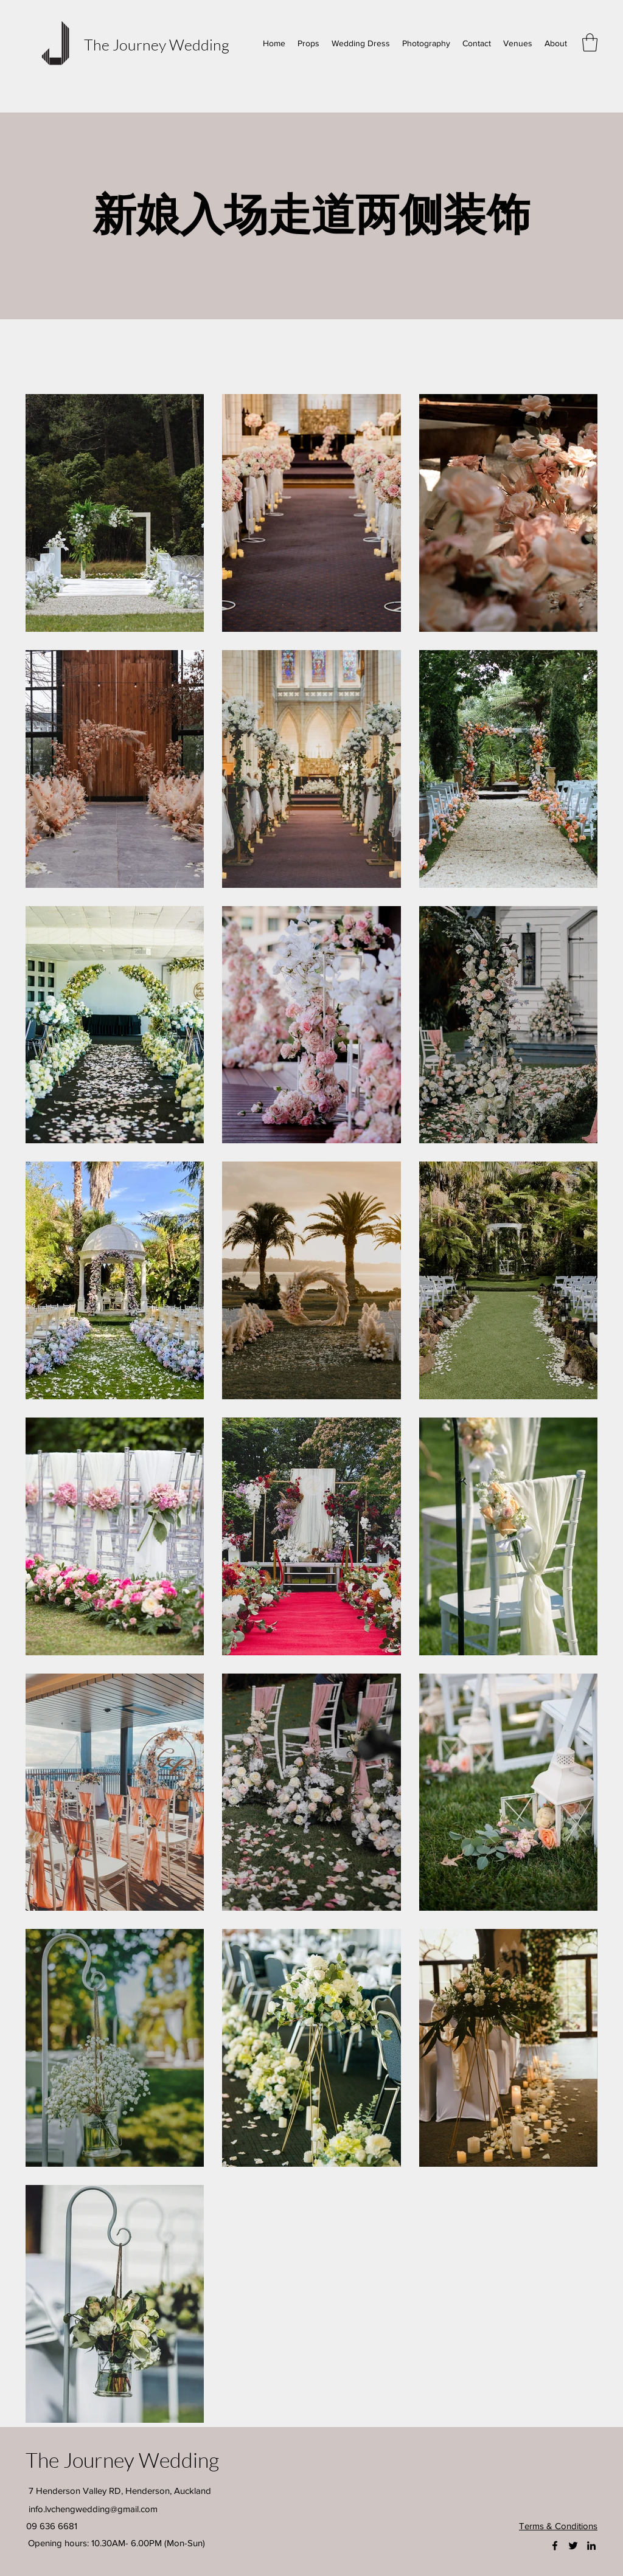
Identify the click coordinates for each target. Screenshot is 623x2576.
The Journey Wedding (156, 44)
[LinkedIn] (591, 2546)
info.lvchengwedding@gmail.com (93, 2509)
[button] (589, 42)
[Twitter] (573, 2546)
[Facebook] (555, 2546)
